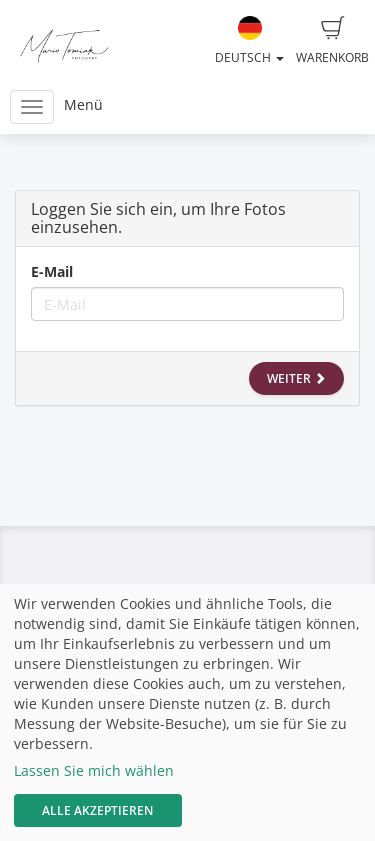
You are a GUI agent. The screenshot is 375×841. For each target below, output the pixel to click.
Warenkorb (332, 41)
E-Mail (52, 271)
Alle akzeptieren (97, 810)
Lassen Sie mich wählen (94, 770)
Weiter (296, 378)
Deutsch (249, 41)
